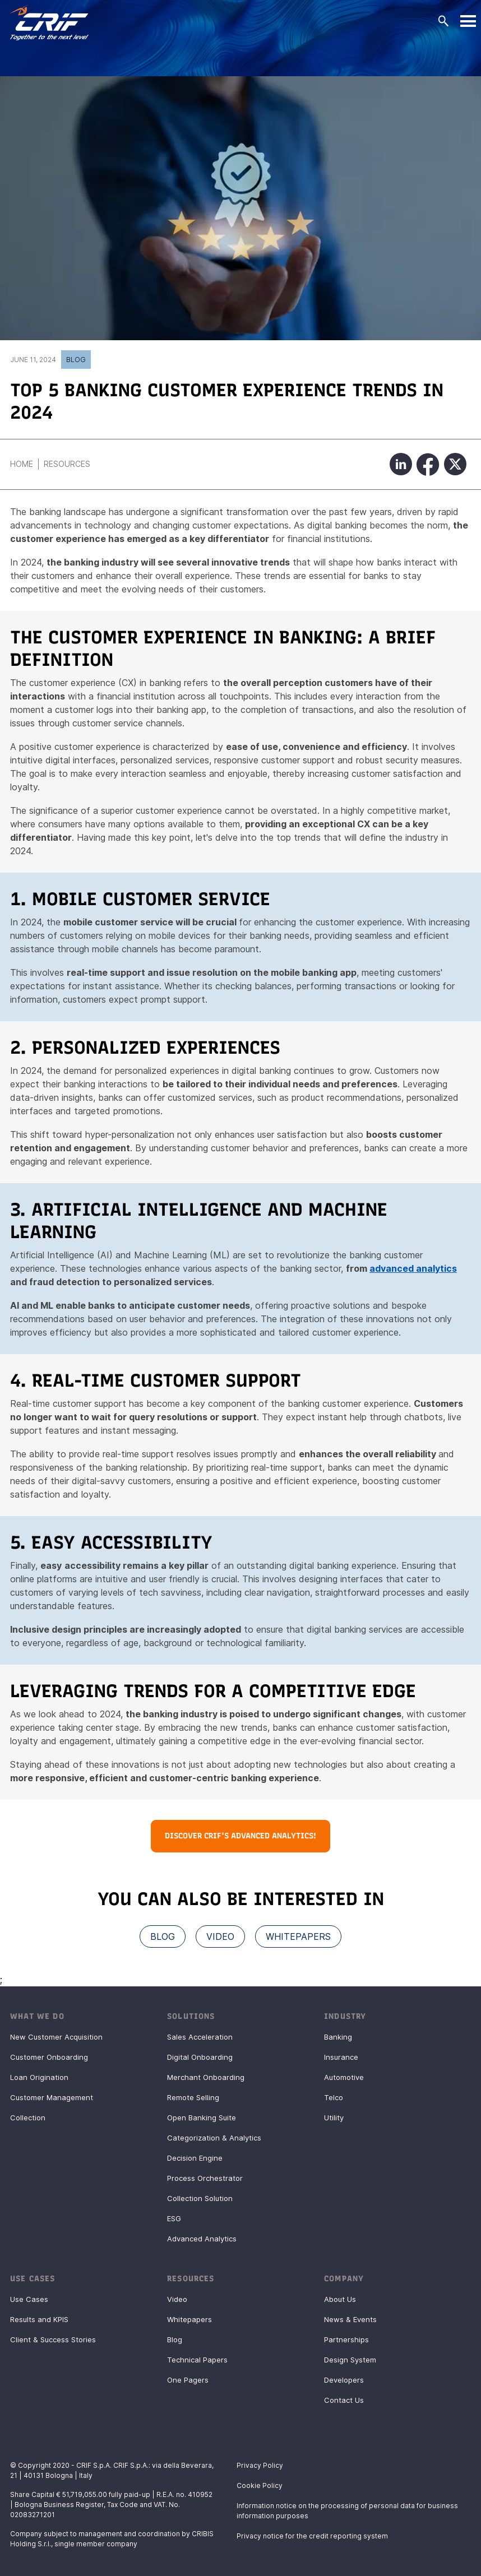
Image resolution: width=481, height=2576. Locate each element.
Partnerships (346, 2339)
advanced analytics (413, 1268)
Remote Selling (193, 2097)
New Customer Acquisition (56, 2036)
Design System (350, 2359)
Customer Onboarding (49, 2057)
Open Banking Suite (201, 2117)
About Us (340, 2299)
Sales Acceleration (200, 2036)
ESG (174, 2218)
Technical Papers (197, 2359)
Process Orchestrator (205, 2178)
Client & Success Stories (53, 2339)
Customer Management (51, 2097)
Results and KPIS (39, 2319)
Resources (67, 464)
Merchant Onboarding (205, 2077)
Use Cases (29, 2299)
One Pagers (188, 2379)
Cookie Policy (260, 2485)
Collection (27, 2117)
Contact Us (344, 2400)
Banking (338, 2036)
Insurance (341, 2057)
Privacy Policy (260, 2465)
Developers (344, 2379)
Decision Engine (195, 2157)
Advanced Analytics (202, 2238)
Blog (76, 359)
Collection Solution (200, 2198)
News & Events (350, 2319)
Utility (334, 2117)
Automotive (344, 2077)
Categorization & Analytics (214, 2137)
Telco (333, 2097)
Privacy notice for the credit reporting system (312, 2536)
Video (177, 2299)
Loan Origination (39, 2077)
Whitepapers (189, 2319)
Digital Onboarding (200, 2057)
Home (21, 464)
